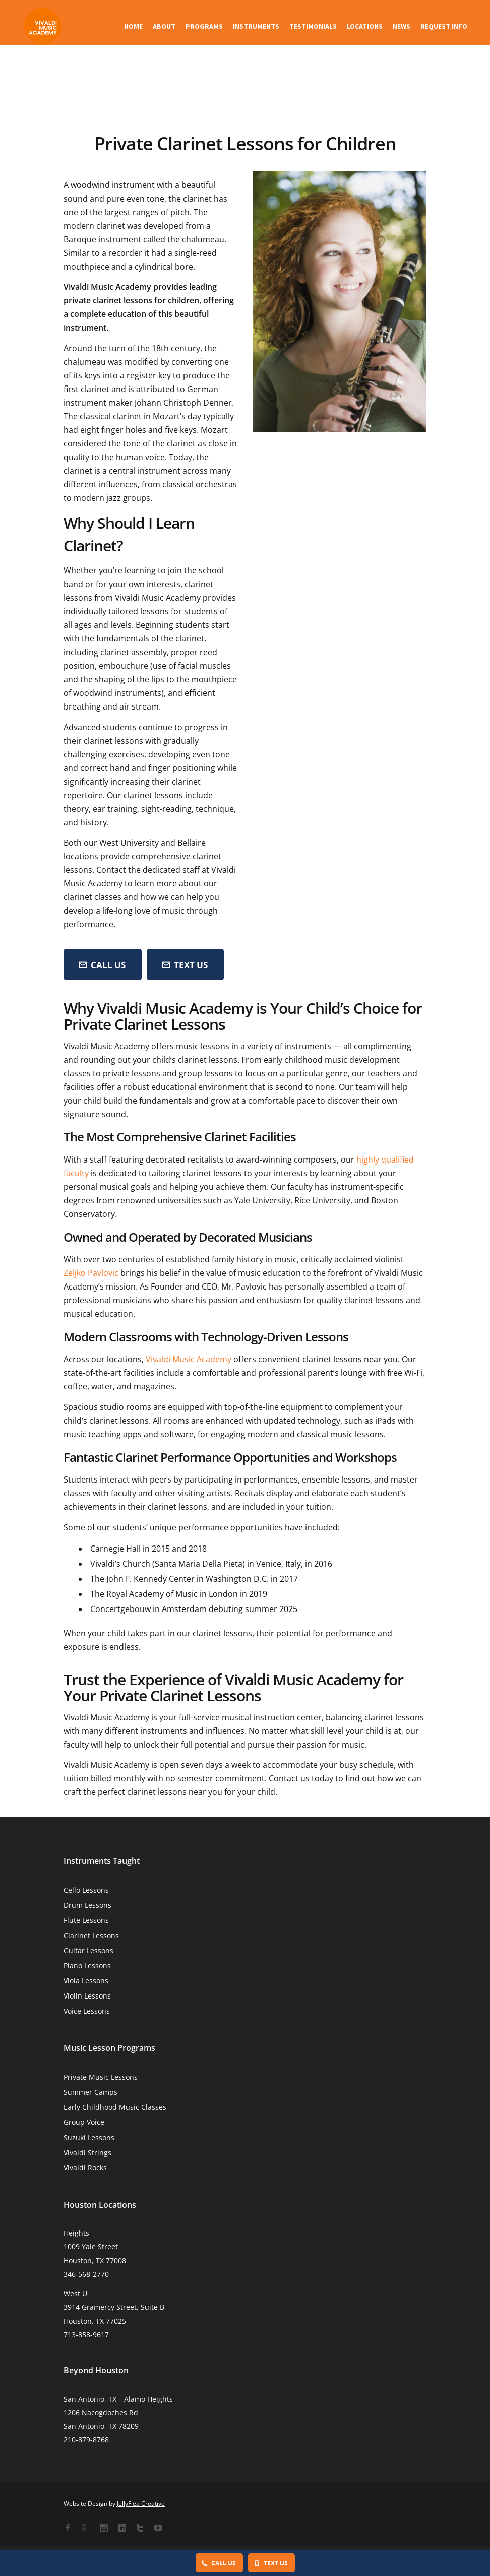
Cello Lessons (86, 1890)
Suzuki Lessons (89, 2137)
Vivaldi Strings (87, 2152)
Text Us (185, 965)
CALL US (102, 965)
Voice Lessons (87, 2011)
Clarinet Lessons (91, 1935)
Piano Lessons (87, 1965)
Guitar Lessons (88, 1950)
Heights (76, 2233)
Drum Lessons (87, 1905)
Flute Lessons (86, 1920)
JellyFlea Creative (141, 2503)
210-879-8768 (86, 2439)
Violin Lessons (87, 1996)
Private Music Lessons (101, 2077)
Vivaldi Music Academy (188, 1359)
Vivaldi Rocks (85, 2167)
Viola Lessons (86, 1980)
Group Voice (84, 2122)
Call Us (219, 2563)
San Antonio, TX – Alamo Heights (118, 2399)
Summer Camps (90, 2092)
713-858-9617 (86, 2334)
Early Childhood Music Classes (115, 2107)
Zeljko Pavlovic (91, 1272)
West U (75, 2293)
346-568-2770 (86, 2274)
